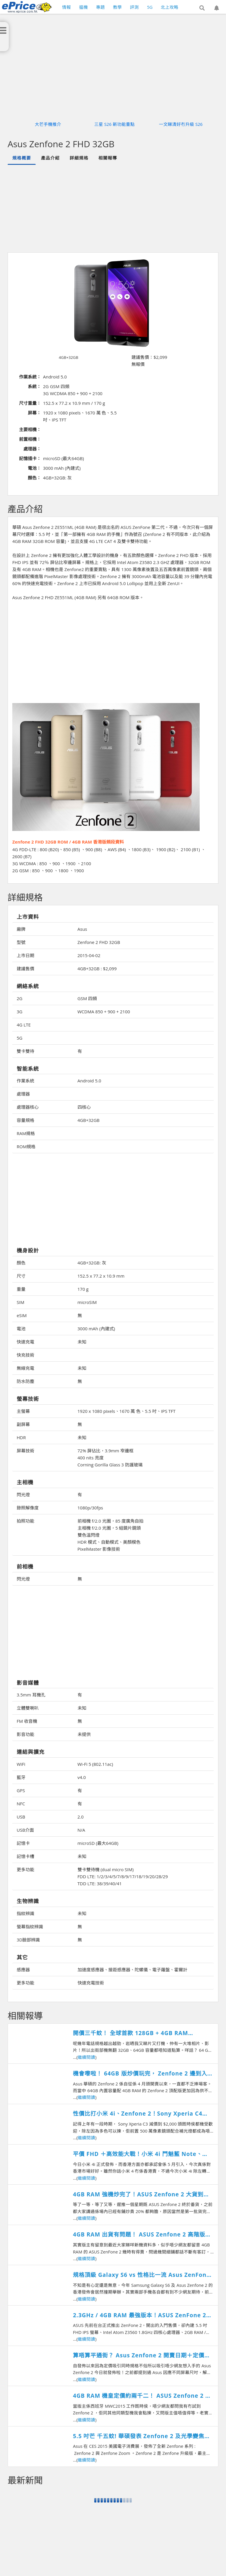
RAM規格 (26, 1133)
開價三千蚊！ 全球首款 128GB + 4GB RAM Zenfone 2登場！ (130, 2033)
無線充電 (25, 1368)
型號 (21, 942)
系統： (34, 386)
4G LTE (24, 1025)
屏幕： (34, 413)
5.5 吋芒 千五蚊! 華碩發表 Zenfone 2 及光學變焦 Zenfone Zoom (138, 2436)
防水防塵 (25, 1381)
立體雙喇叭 (28, 1708)
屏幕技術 (25, 1451)
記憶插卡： (30, 458)
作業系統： (30, 377)
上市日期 (25, 955)
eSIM (22, 1315)
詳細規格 (79, 158)
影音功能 (25, 1734)
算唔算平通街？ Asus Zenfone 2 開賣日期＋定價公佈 (141, 2355)
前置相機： (30, 439)
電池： (34, 468)
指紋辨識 (25, 1913)
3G (19, 1011)
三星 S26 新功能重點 (114, 124)
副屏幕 (23, 1424)
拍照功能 (25, 1521)
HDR (21, 1437)
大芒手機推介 (48, 124)
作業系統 (25, 1081)
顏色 (21, 1263)
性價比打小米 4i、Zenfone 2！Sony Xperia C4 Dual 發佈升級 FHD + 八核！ (137, 2114)
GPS (21, 1790)
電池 (21, 1328)
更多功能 (25, 1869)
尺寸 (21, 1276)
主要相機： (30, 429)
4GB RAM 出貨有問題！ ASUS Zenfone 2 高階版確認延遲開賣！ (142, 2235)
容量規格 (25, 1120)
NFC (21, 1804)
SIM (20, 1302)
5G (19, 1038)
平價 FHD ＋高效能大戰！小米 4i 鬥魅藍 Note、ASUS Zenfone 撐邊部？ (137, 2154)
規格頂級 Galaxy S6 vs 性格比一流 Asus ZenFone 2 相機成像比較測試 (141, 2275)
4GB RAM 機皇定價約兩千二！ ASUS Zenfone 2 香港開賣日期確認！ (142, 2396)
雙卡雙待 (25, 1051)
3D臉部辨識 (28, 1940)
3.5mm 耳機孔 (31, 1695)
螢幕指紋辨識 (30, 1926)
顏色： (34, 478)
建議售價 (25, 968)
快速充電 (25, 1342)
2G (19, 998)
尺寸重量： (30, 403)
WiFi (21, 1764)
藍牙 (21, 1777)
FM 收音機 (27, 1721)
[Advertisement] (116, 208)
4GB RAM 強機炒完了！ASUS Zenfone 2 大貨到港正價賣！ (141, 2194)
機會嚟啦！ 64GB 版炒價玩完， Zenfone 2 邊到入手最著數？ (143, 2074)
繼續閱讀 (86, 2057)
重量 (21, 1289)
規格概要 (21, 158)
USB (21, 1817)
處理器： (32, 449)
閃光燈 (23, 1494)
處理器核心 (28, 1107)
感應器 (23, 1969)
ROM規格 (26, 1146)
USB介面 (25, 1830)
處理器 (23, 1094)
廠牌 (21, 929)
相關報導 (107, 158)
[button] (202, 8)
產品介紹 (50, 158)
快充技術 (25, 1355)
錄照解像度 (28, 1508)
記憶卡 (23, 1843)
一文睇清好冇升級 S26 (181, 124)
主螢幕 (23, 1411)
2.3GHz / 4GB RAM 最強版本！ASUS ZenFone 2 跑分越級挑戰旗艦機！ (139, 2315)
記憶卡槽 (25, 1856)
